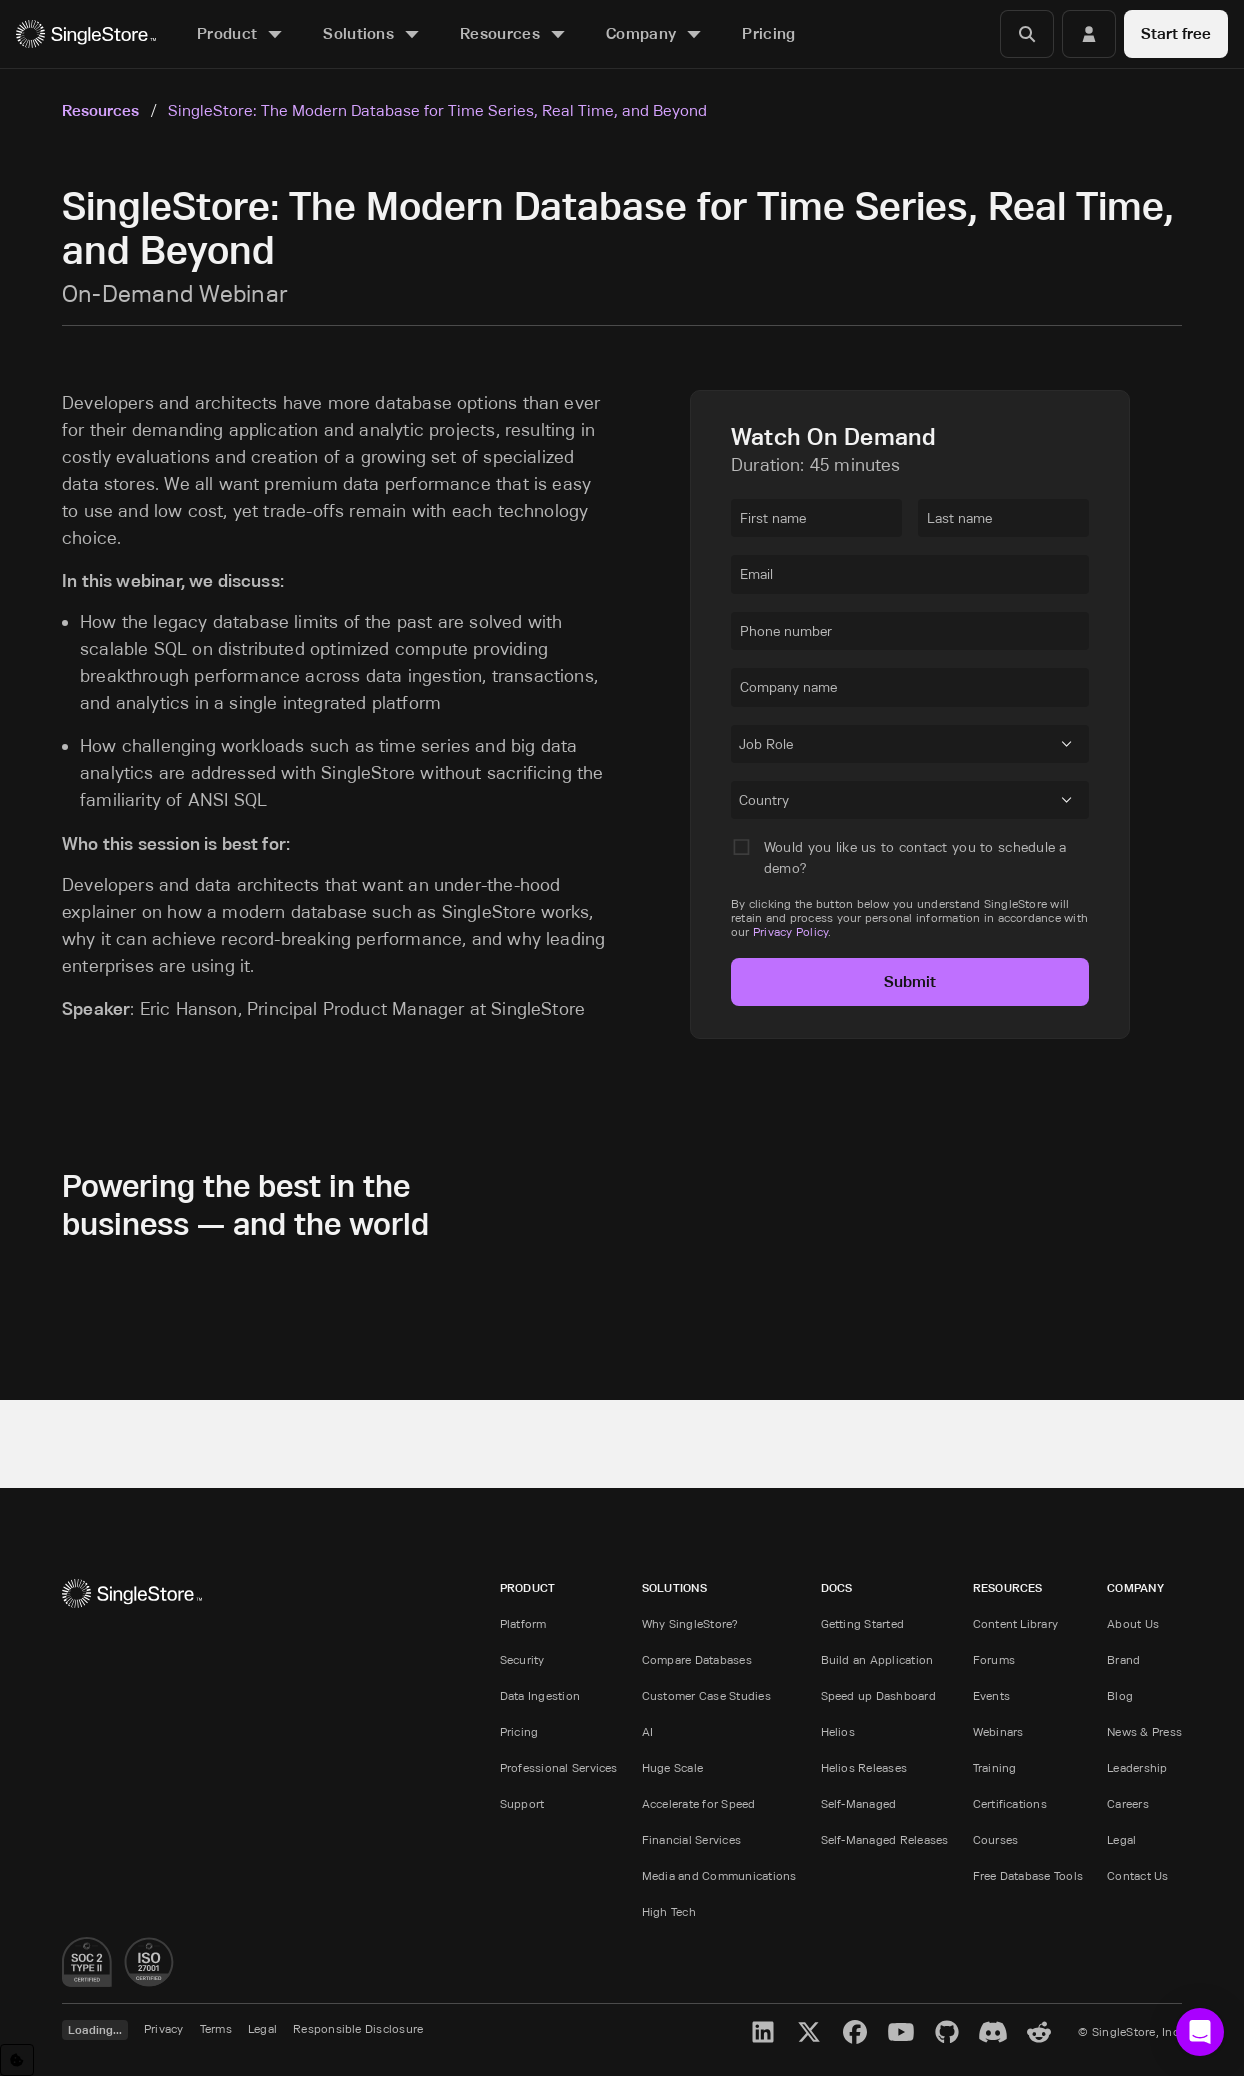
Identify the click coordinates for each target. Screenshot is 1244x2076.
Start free (1176, 33)
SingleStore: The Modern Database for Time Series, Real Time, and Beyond (437, 110)
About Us (1133, 1623)
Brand (1123, 1659)
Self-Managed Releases (885, 1839)
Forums (994, 1659)
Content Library (1016, 1623)
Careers (1128, 1803)
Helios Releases (864, 1767)
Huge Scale (672, 1767)
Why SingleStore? (690, 1623)
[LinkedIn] (763, 2032)
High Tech (669, 1911)
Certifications (1010, 1803)
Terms (216, 2028)
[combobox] (743, 747)
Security (522, 1659)
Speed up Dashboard (878, 1695)
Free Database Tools (1028, 1875)
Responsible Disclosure (358, 2028)
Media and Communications (719, 1875)
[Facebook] (855, 2032)
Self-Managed (859, 1803)
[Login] (1089, 34)
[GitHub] (947, 2032)
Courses (996, 1839)
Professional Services (559, 1767)
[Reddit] (1039, 2032)
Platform (523, 1623)
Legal (1121, 1839)
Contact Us (1137, 1875)
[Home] (86, 34)
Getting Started (863, 1623)
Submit (910, 981)
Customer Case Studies (706, 1695)
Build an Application (877, 1659)
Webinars (998, 1731)
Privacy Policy (790, 931)
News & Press (1144, 1731)
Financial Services (691, 1839)
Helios (838, 1731)
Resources (100, 110)
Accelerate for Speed (699, 1803)
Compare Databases (697, 1659)
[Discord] (993, 2032)
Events (991, 1695)
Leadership (1137, 1767)
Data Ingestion (540, 1695)
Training (995, 1767)
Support (522, 1803)
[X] (809, 2032)
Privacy (164, 2028)
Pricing (519, 1731)
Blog (1120, 1695)
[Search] (1027, 34)
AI (647, 1731)
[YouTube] (901, 2032)
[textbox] (816, 518)
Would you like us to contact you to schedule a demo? (915, 857)
